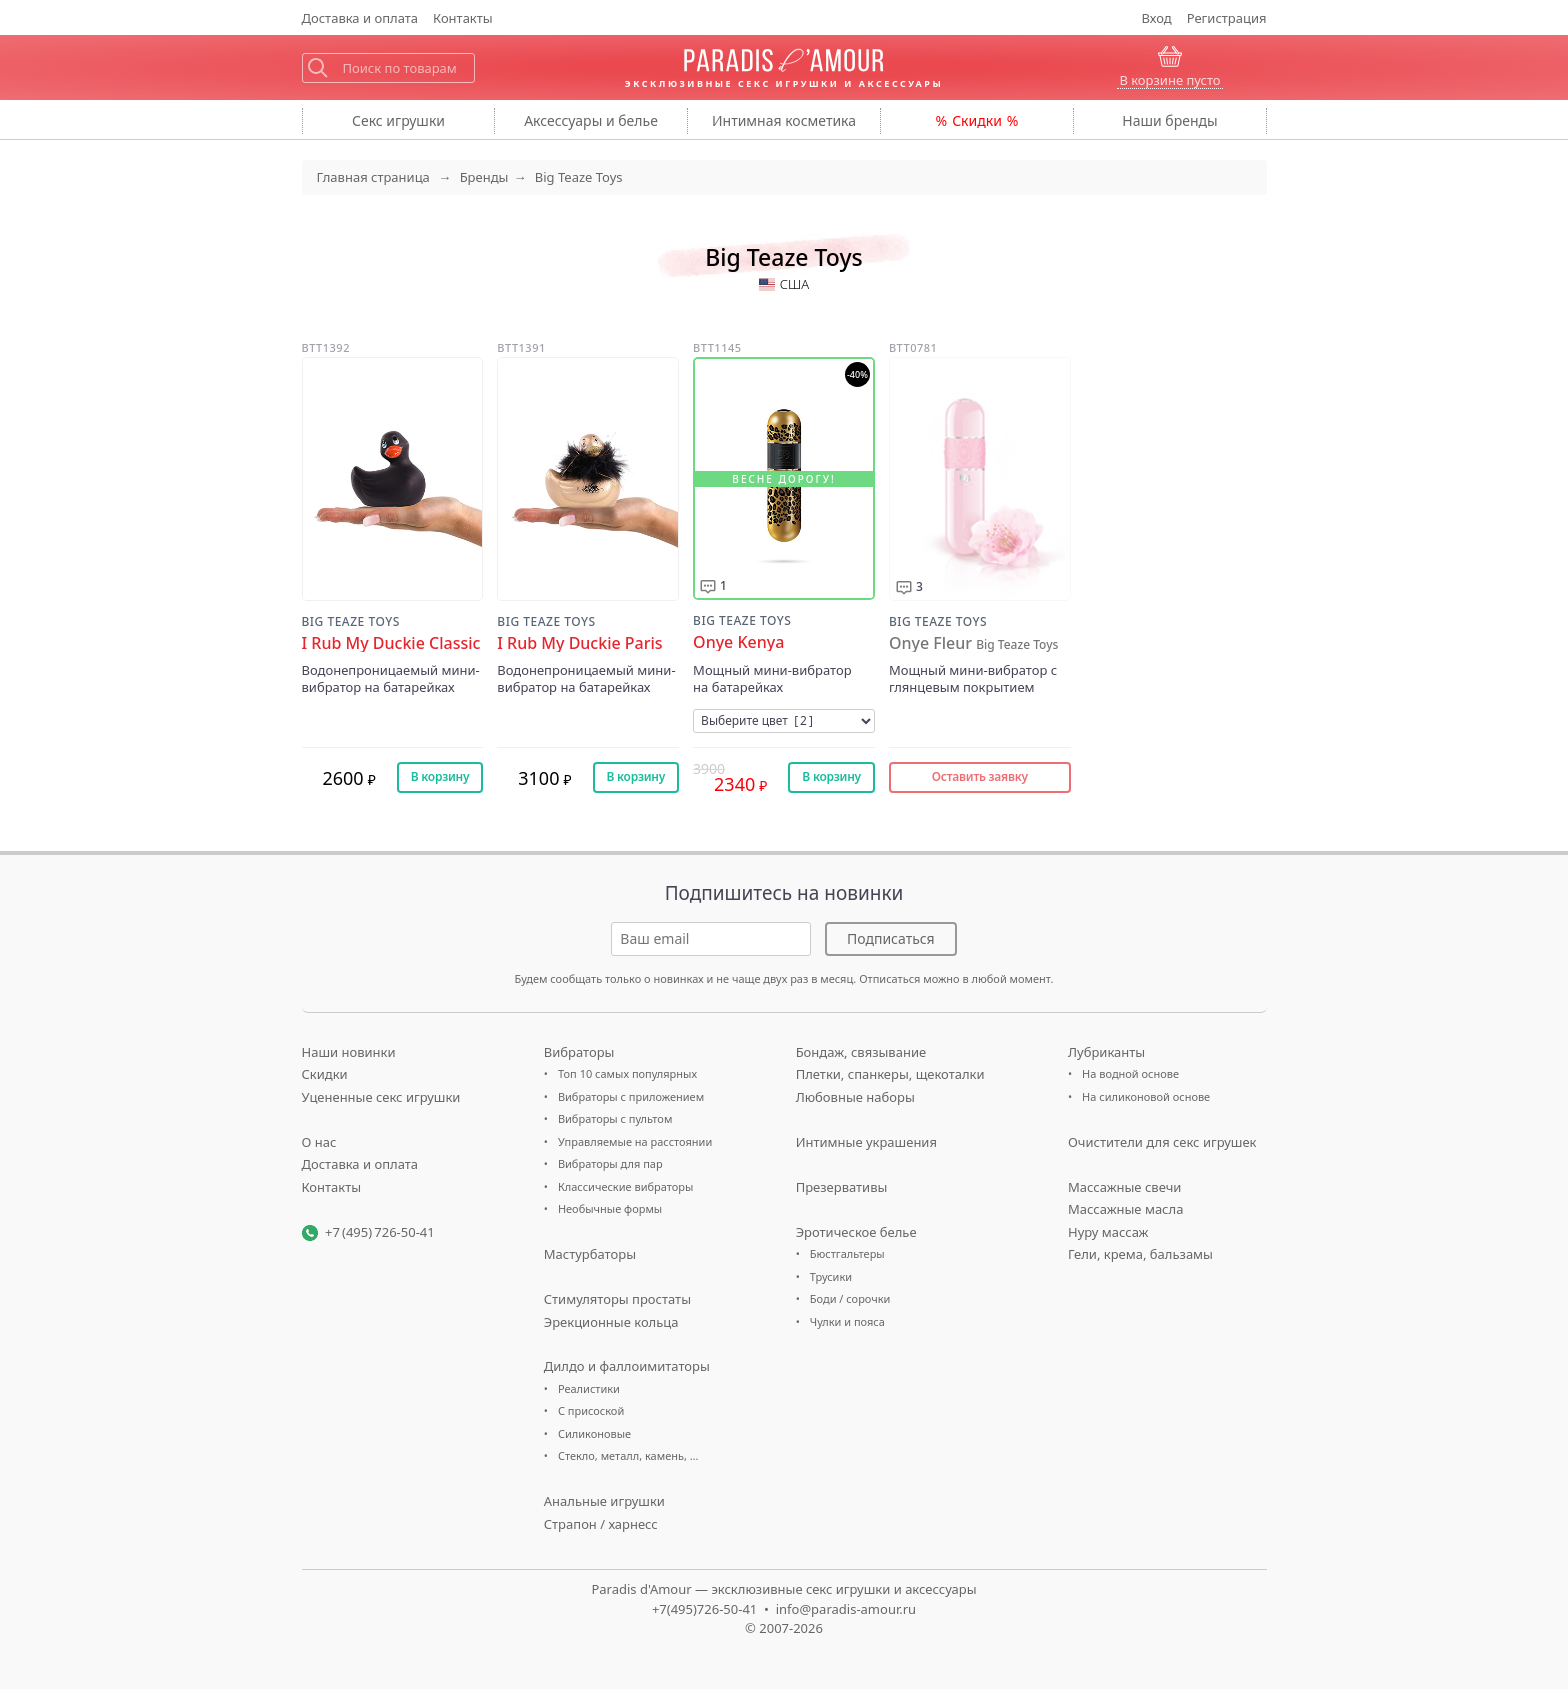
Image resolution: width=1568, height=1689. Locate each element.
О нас (319, 1142)
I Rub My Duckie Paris (579, 643)
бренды (1169, 120)
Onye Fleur (973, 643)
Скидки (977, 120)
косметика (784, 120)
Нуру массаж (1108, 1232)
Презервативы (842, 1187)
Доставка (360, 18)
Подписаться (891, 938)
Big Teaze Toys (351, 621)
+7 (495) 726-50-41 (380, 1232)
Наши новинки (349, 1052)
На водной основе (1130, 1073)
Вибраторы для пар (610, 1163)
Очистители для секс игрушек (1162, 1142)
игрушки (398, 120)
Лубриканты (1106, 1052)
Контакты (463, 18)
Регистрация (1227, 18)
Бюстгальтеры (847, 1253)
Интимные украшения (866, 1142)
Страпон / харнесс (601, 1524)
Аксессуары (591, 120)
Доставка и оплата (360, 1164)
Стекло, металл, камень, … (628, 1455)
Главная (373, 177)
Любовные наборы (855, 1097)
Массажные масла (1125, 1209)
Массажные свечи (1124, 1187)
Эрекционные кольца (611, 1322)
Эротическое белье (856, 1232)
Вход (1157, 18)
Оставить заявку (980, 776)
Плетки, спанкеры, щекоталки (890, 1074)
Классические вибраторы (625, 1186)
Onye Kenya (738, 642)
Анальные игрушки (604, 1501)
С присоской (591, 1410)
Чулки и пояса (847, 1321)
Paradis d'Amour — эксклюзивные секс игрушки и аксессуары (783, 1589)
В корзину (440, 776)
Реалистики (589, 1388)
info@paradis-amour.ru (846, 1609)
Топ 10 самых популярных (627, 1073)
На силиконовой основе (1146, 1096)
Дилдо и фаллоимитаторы (627, 1366)
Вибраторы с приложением (631, 1096)
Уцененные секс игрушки (381, 1097)
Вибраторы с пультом (615, 1118)
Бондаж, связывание (861, 1052)
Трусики (831, 1276)
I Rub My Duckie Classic (391, 643)
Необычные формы (610, 1208)
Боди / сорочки (850, 1298)
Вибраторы (579, 1052)
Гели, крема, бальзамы (1140, 1254)
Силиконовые (594, 1433)
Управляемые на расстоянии (635, 1141)
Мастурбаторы (590, 1254)
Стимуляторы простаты (617, 1299)
